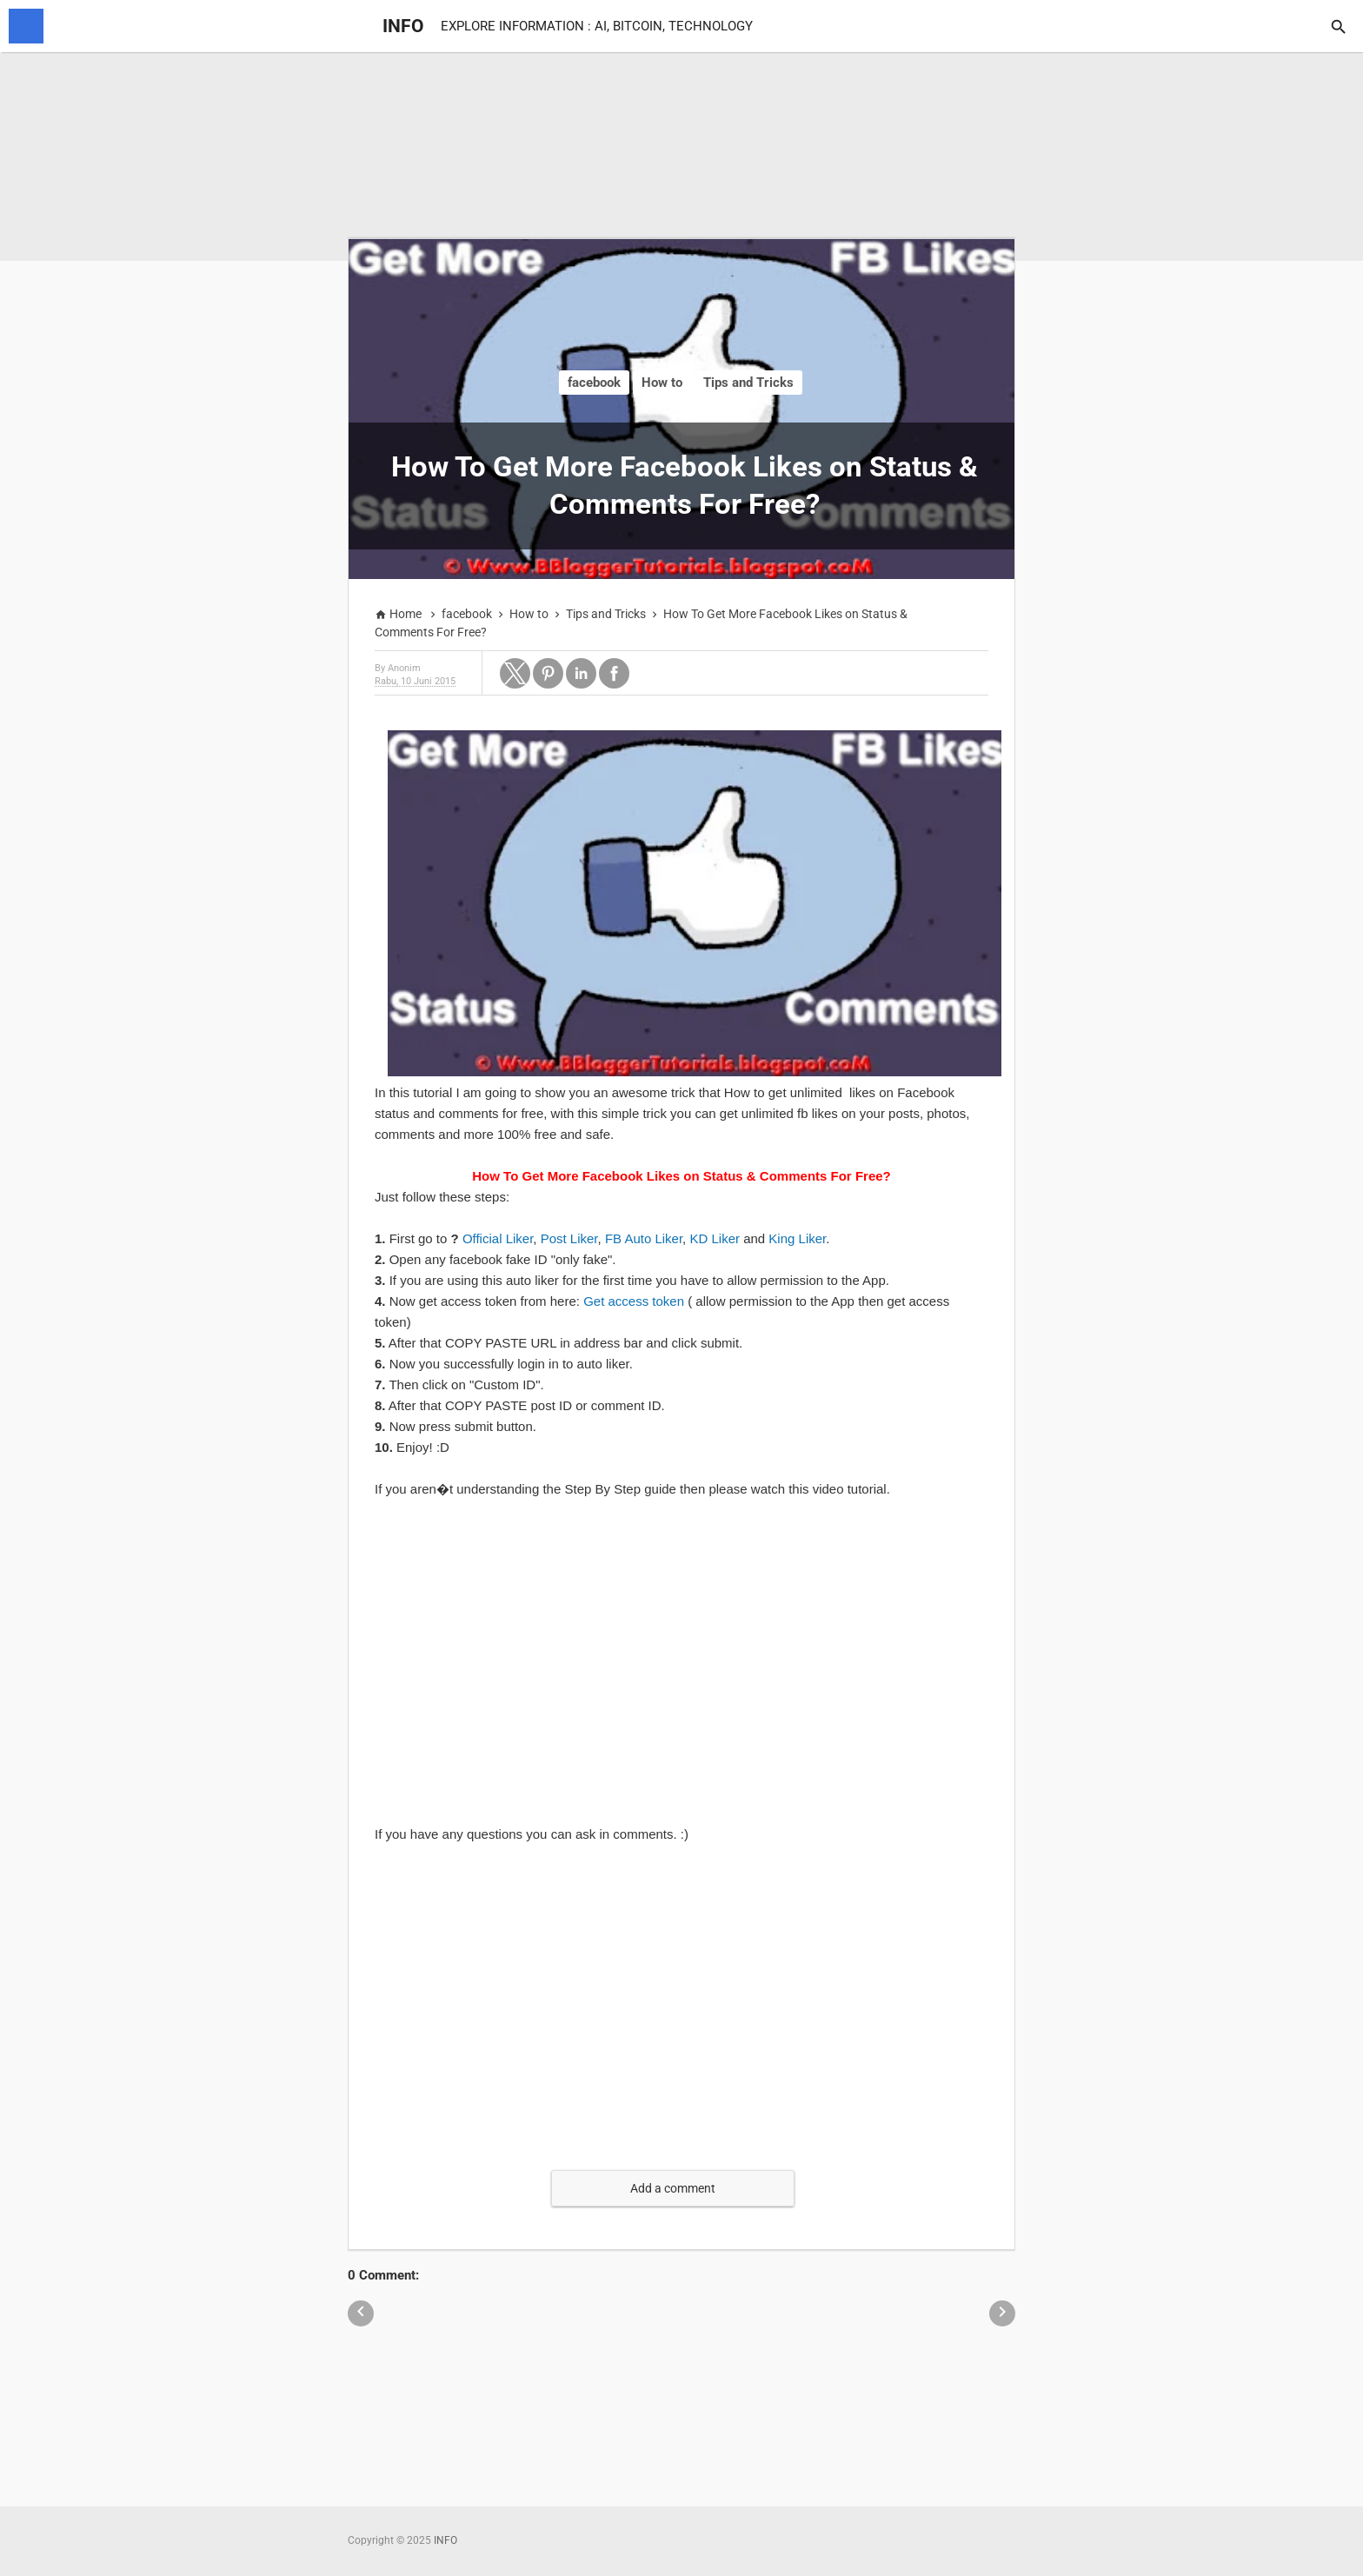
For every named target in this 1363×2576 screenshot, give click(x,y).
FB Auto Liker (643, 1238)
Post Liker (569, 1238)
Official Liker (497, 1238)
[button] (515, 673)
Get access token (633, 1301)
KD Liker (714, 1238)
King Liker (797, 1238)
